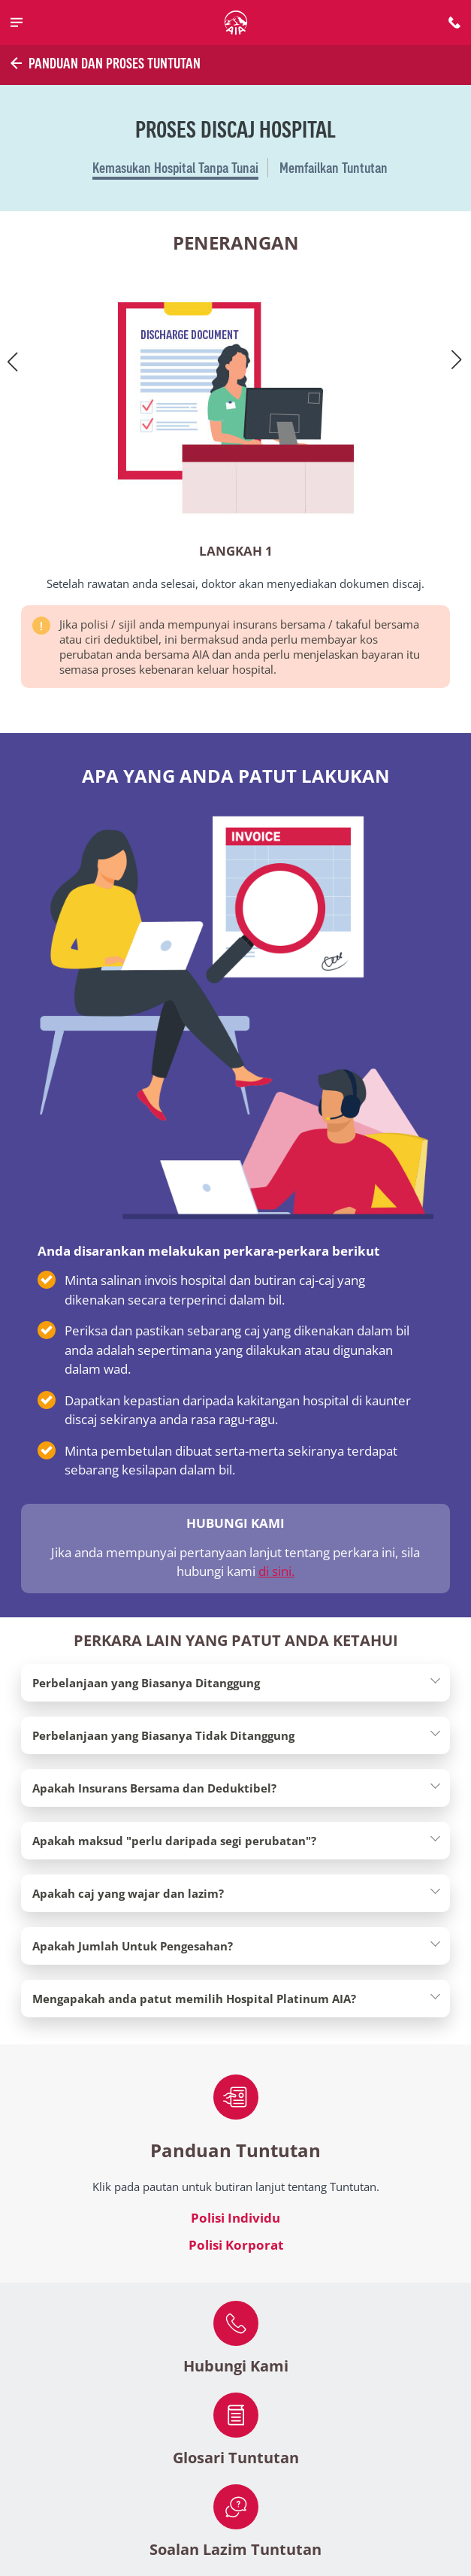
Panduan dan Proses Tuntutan (104, 63)
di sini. (276, 1571)
